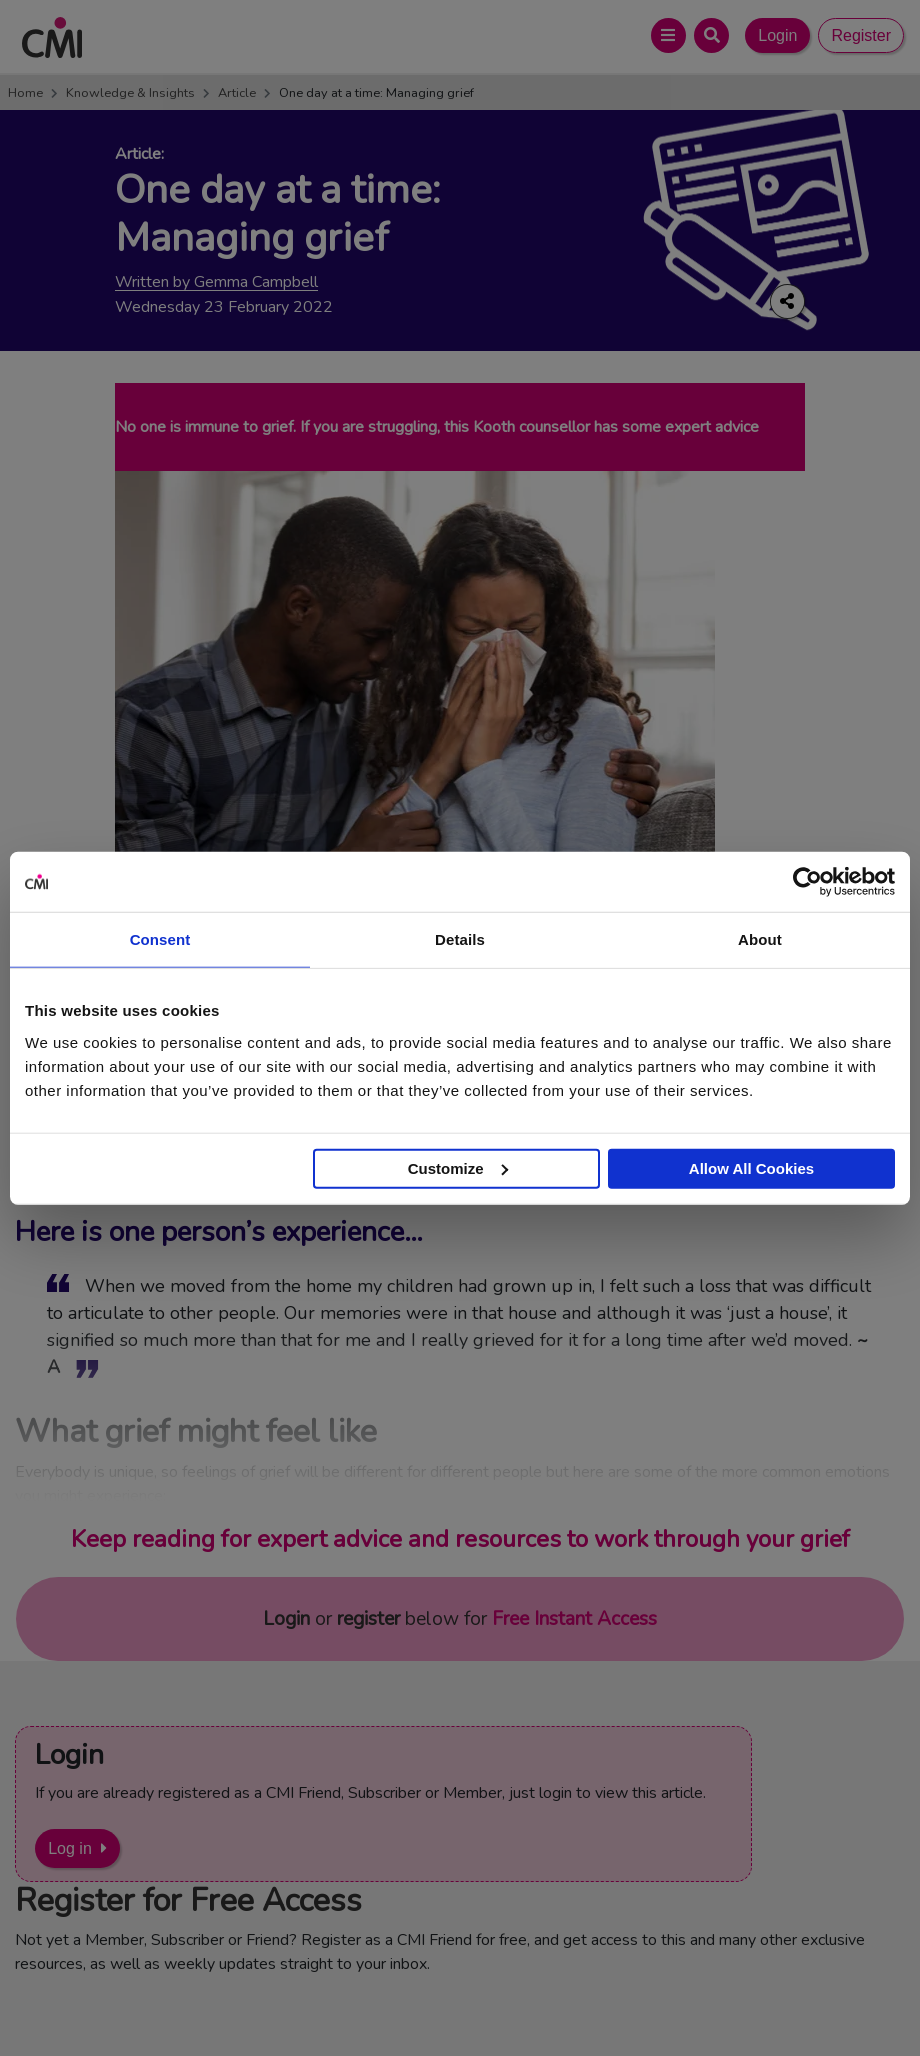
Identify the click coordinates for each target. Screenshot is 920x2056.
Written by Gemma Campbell (216, 282)
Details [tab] (460, 939)
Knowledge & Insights (130, 93)
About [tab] (760, 939)
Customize (458, 1167)
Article (237, 93)
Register (861, 35)
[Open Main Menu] (668, 35)
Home (25, 93)
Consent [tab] (160, 939)
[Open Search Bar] (711, 35)
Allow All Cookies (751, 1167)
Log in (70, 1848)
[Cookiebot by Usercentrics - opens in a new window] (807, 882)
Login (777, 35)
